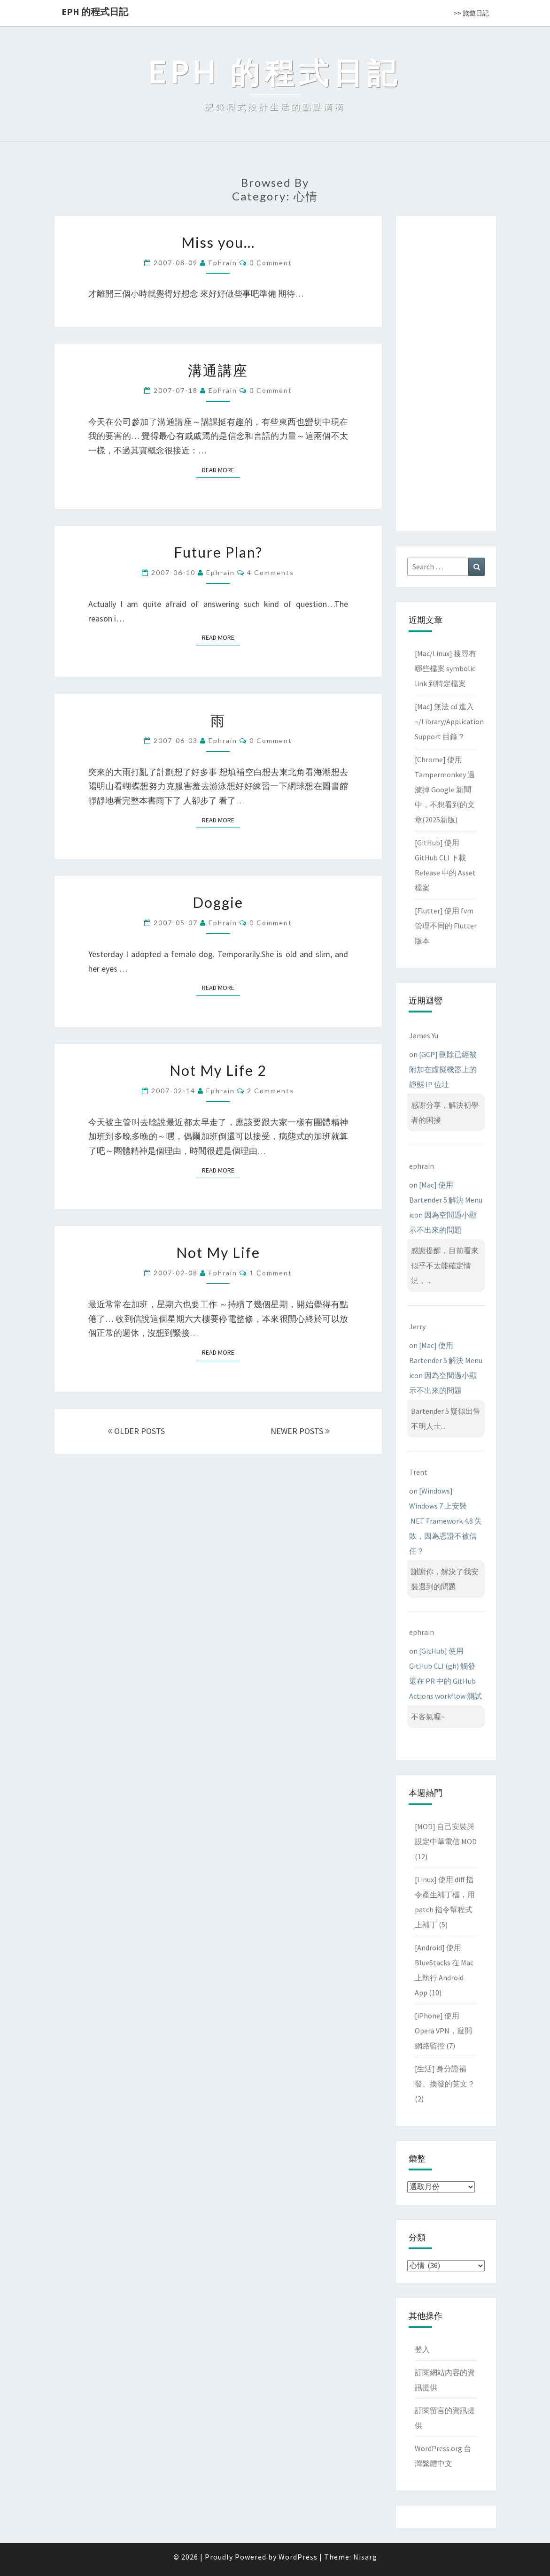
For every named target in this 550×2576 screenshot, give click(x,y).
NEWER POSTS (300, 1431)
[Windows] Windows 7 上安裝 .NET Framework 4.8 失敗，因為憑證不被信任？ (445, 1521)
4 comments (270, 572)
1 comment (270, 1273)
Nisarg (365, 2556)
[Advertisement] (445, 372)
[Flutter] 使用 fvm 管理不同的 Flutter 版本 (446, 925)
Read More (221, 469)
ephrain (223, 263)
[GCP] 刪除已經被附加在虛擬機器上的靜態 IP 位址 (443, 1069)
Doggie (218, 902)
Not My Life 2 (218, 1070)
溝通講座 (218, 369)
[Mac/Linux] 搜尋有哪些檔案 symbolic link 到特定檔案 (445, 668)
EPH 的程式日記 (95, 11)
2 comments (270, 1091)
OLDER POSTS (136, 1431)
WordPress (298, 2556)
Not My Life (218, 1252)
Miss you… (218, 242)
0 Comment (270, 263)
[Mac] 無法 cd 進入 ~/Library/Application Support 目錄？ (449, 721)
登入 (422, 2349)
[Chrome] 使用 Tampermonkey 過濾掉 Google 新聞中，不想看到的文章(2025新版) (445, 789)
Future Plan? (218, 552)
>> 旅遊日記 (471, 13)
